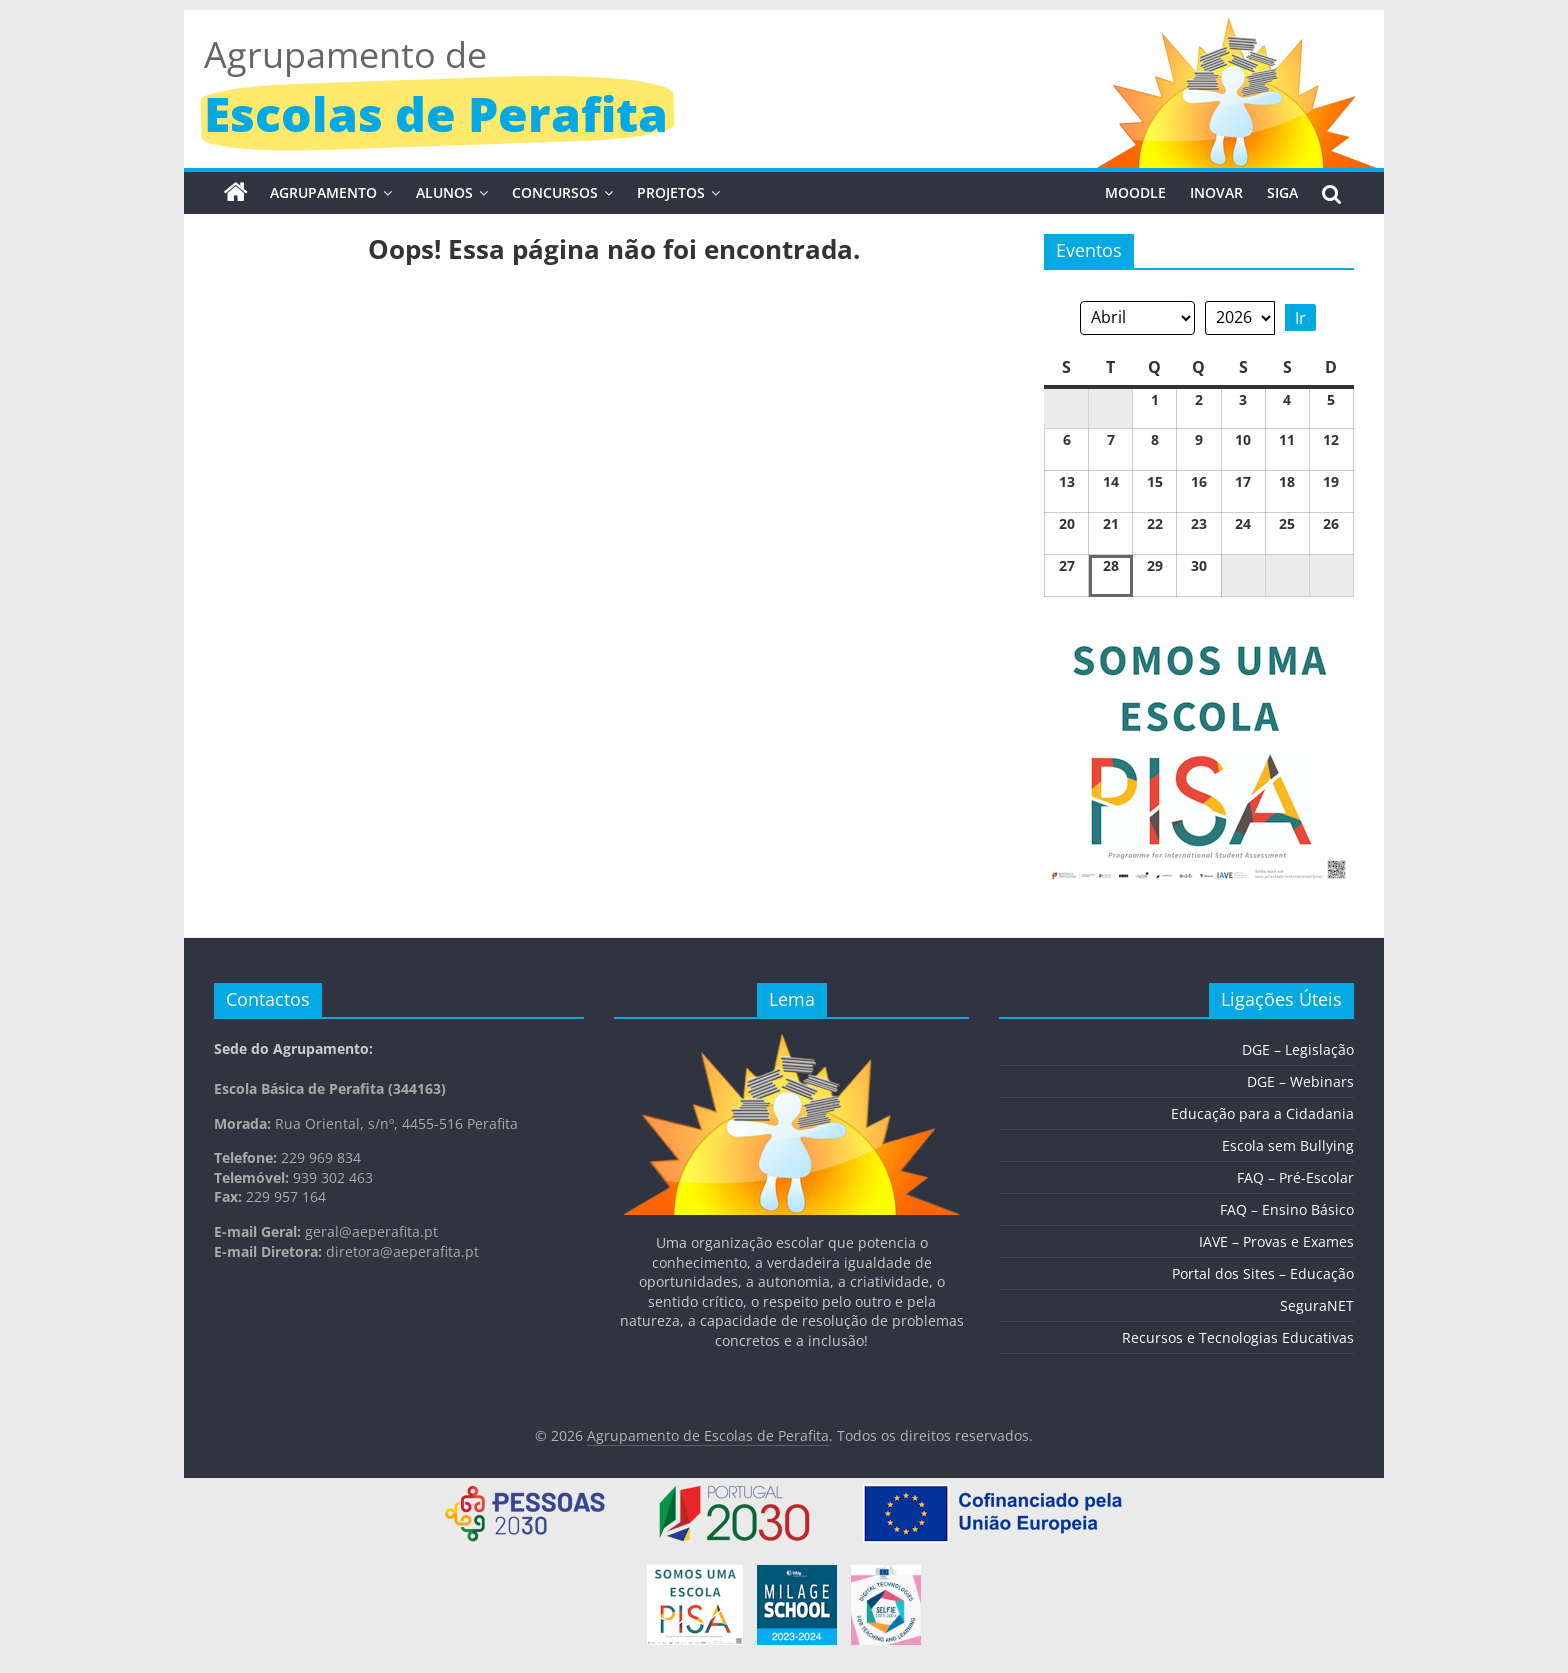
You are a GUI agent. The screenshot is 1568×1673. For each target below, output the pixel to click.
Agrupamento (323, 192)
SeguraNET (1317, 1305)
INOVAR (1216, 192)
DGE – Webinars (1300, 1081)
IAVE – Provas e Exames (1276, 1241)
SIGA (1282, 192)
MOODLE (1135, 192)
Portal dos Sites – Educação (1263, 1273)
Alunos (444, 192)
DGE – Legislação (1298, 1049)
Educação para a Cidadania (1262, 1113)
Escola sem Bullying (1288, 1145)
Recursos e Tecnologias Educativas (1238, 1337)
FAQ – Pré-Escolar (1295, 1177)
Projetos (671, 192)
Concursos (555, 192)
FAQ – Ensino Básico (1287, 1209)
